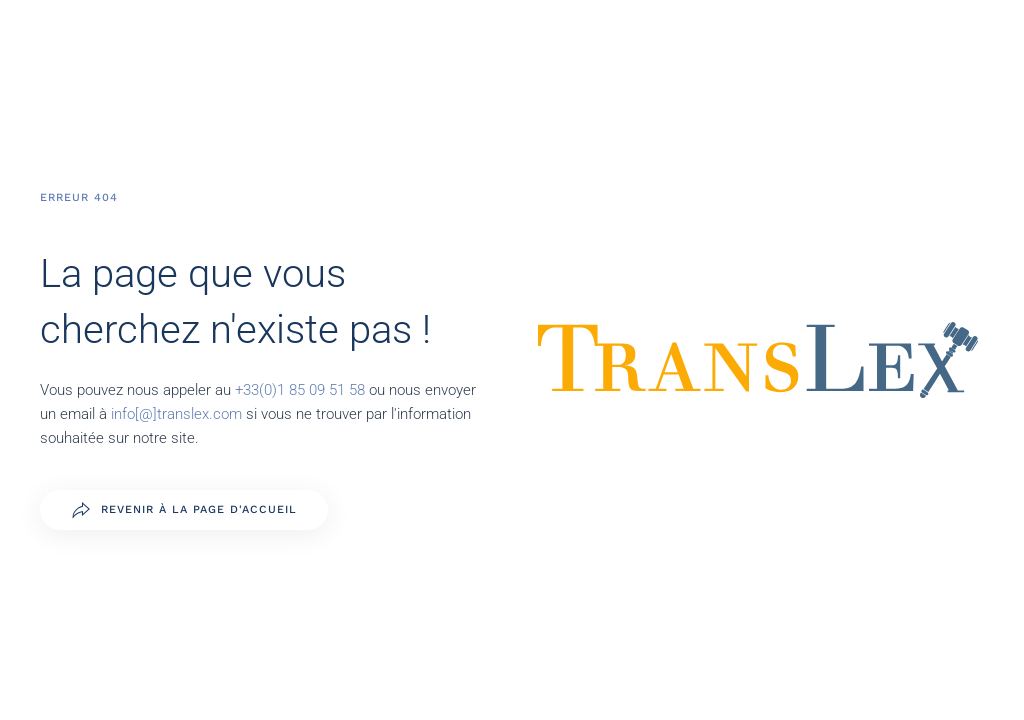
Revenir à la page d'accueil (184, 510)
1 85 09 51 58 (323, 390)
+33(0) (256, 390)
